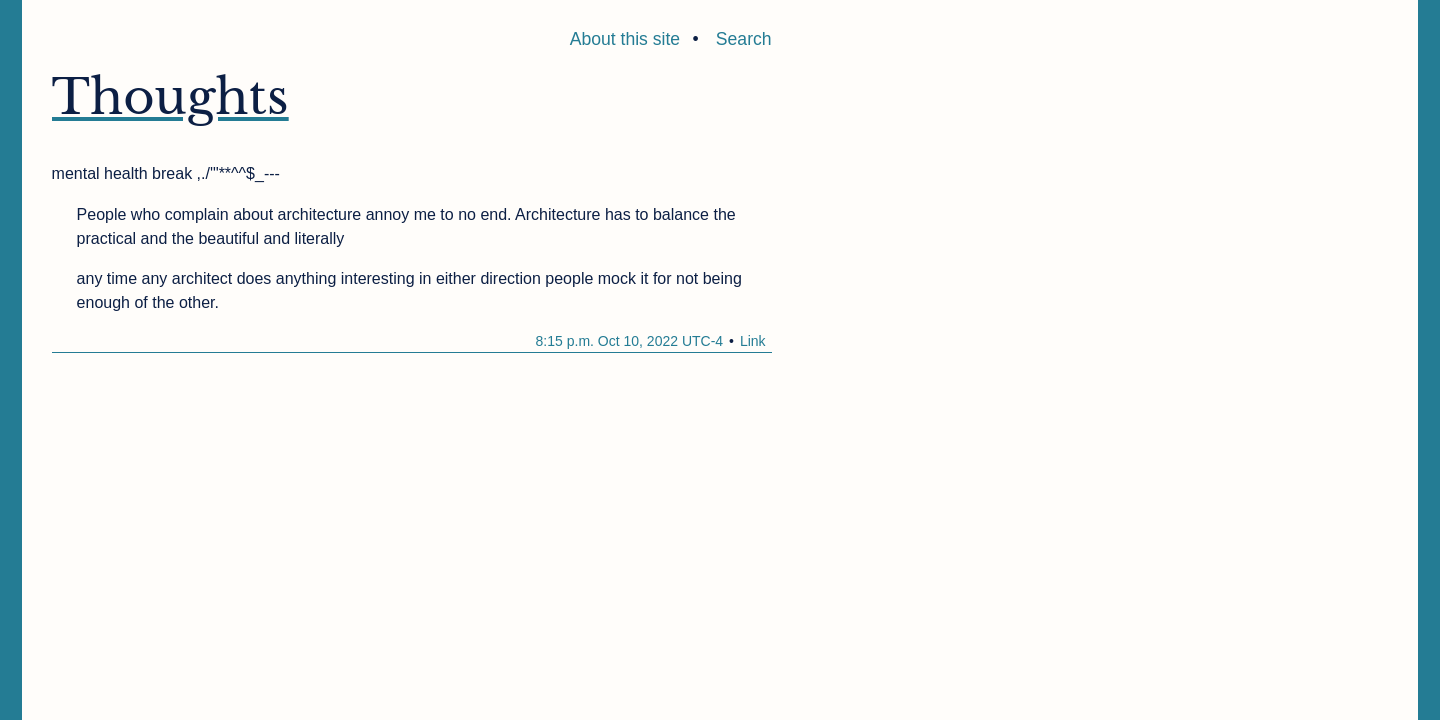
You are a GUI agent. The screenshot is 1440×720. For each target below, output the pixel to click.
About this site (625, 39)
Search (744, 39)
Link (753, 341)
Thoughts (170, 97)
